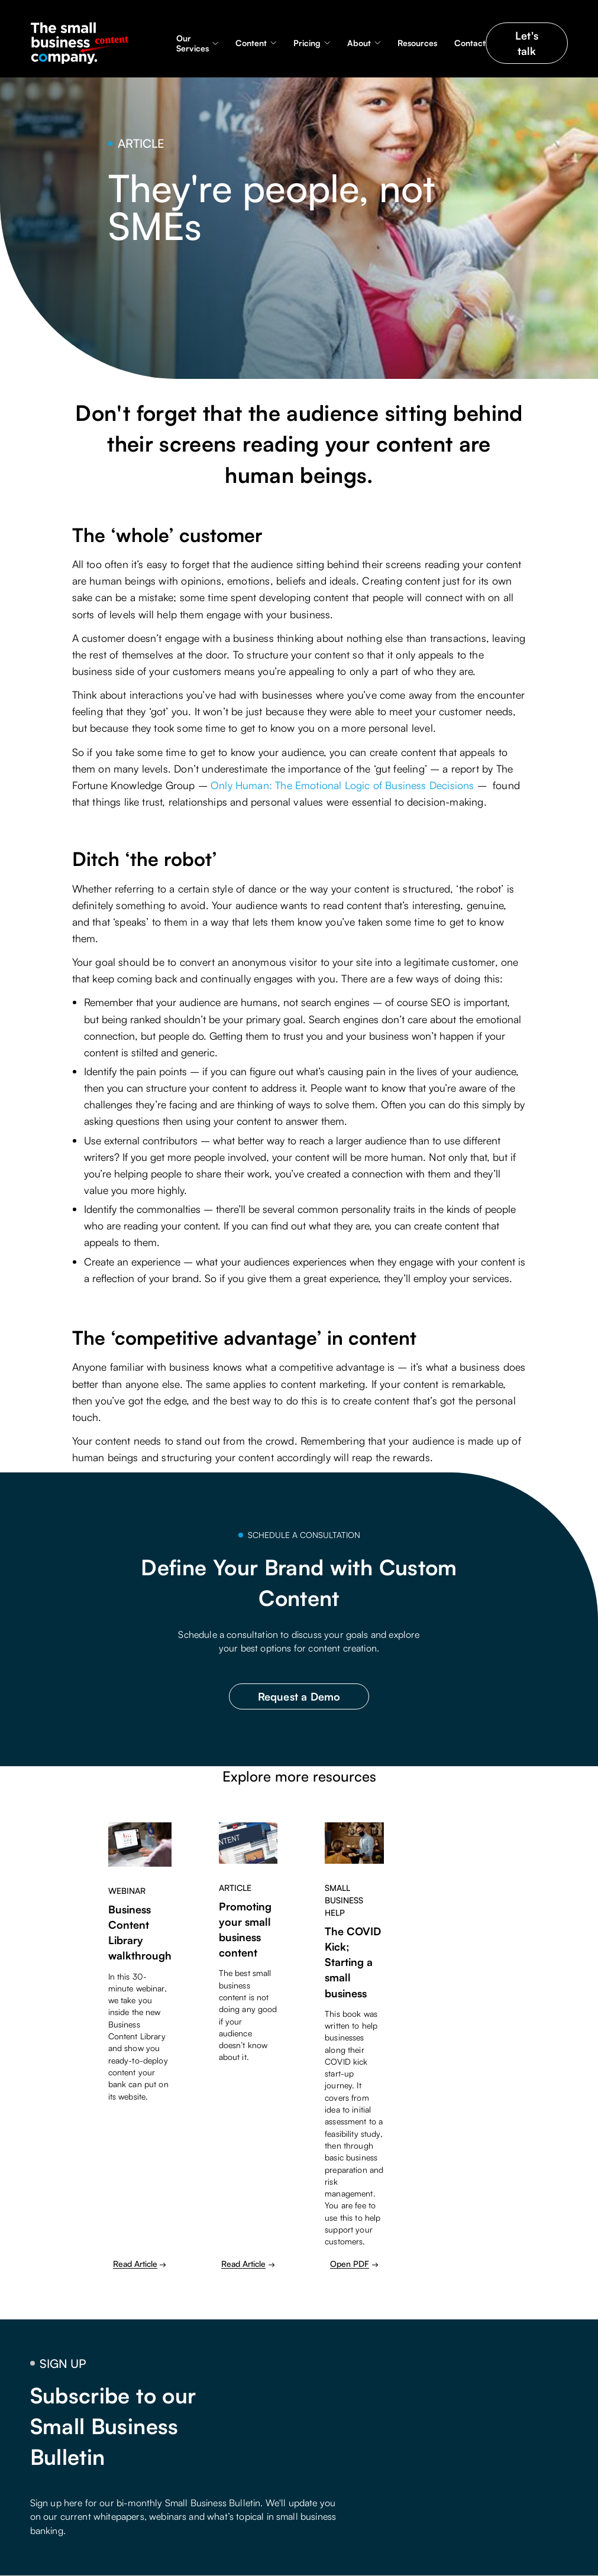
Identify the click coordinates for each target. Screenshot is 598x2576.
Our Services (192, 43)
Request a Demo (299, 1696)
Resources (417, 43)
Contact (470, 43)
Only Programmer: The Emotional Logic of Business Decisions (342, 784)
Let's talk (526, 43)
